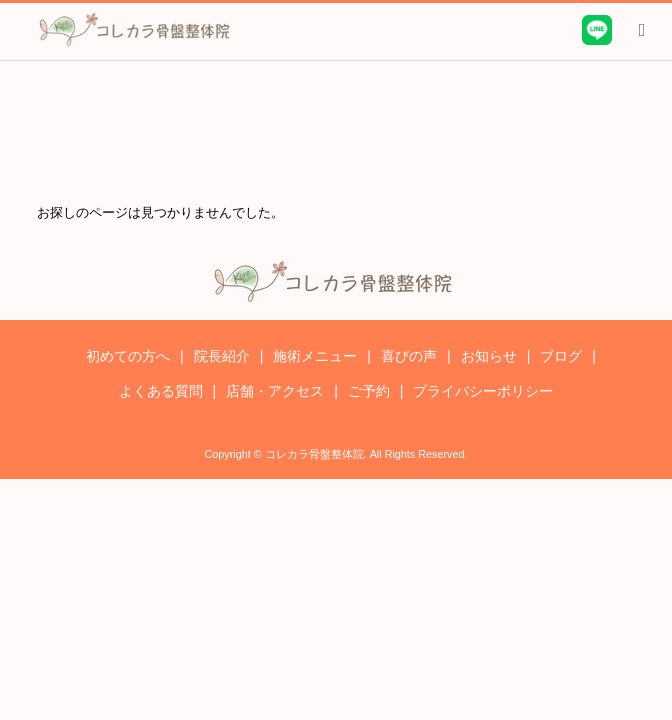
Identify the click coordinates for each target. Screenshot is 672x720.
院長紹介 (222, 356)
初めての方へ (128, 356)
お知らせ (489, 356)
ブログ (561, 356)
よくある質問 (161, 391)
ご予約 (369, 391)
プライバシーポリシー (483, 391)
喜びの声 (409, 356)
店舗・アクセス (275, 391)
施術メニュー (315, 356)
